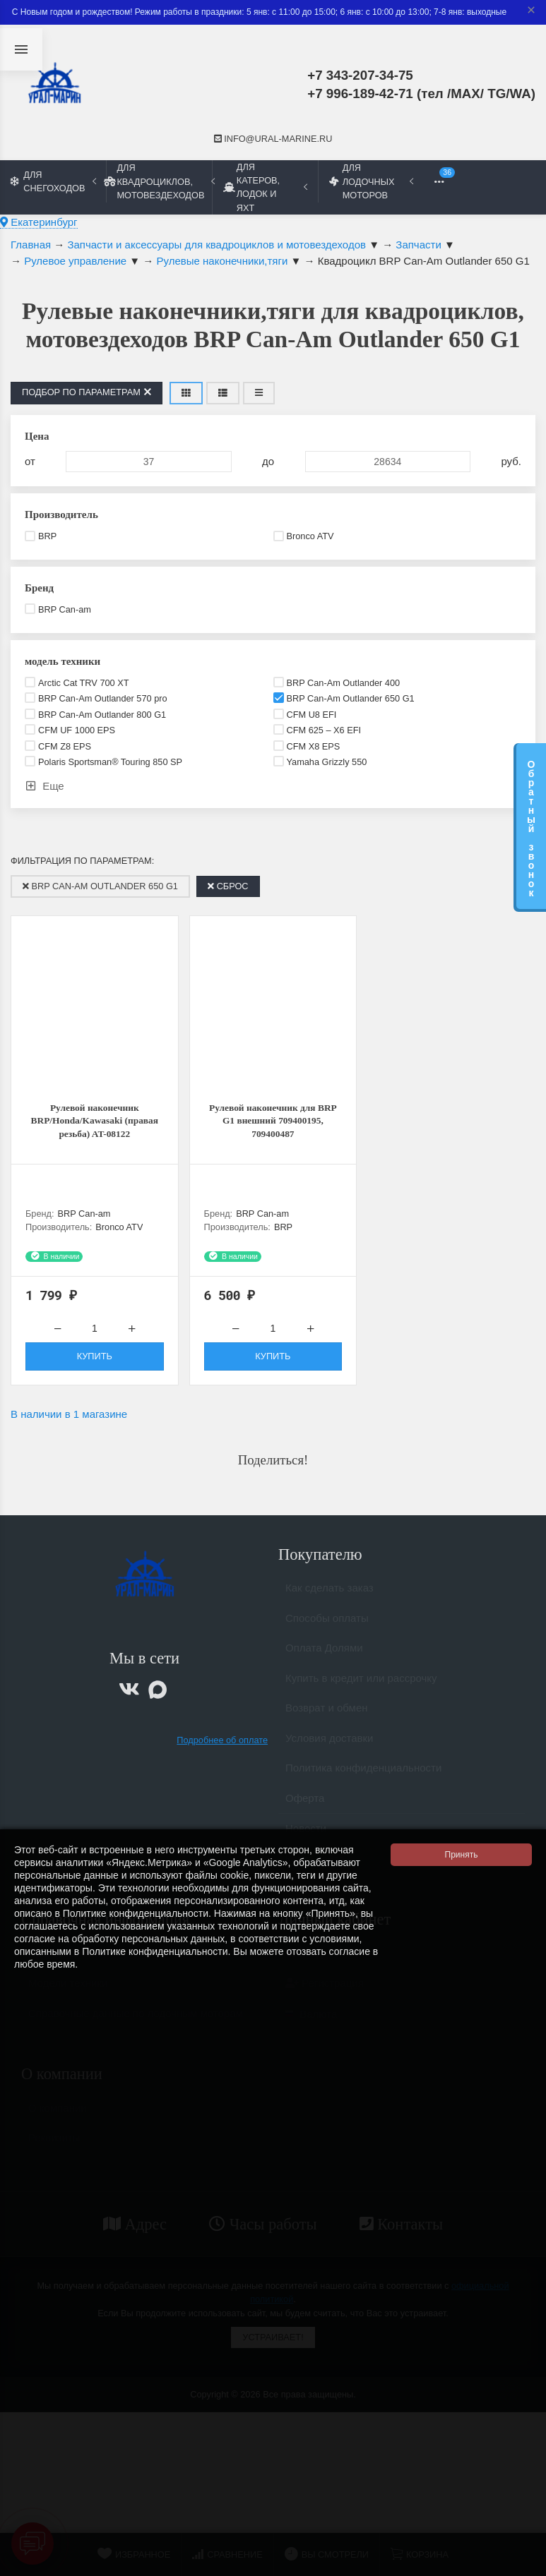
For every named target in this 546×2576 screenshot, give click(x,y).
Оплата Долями (324, 1660)
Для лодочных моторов (371, 181)
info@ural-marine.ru (273, 138)
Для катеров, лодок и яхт (265, 187)
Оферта (304, 1811)
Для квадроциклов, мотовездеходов (159, 181)
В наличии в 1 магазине (69, 1420)
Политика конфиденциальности (363, 1780)
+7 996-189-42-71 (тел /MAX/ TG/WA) (421, 93)
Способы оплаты (327, 1631)
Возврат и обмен (326, 1720)
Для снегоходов (53, 181)
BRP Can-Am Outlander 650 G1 (100, 886)
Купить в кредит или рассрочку (361, 1691)
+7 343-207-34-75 (360, 75)
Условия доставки (329, 1751)
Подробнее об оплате (222, 1746)
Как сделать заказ (329, 1600)
